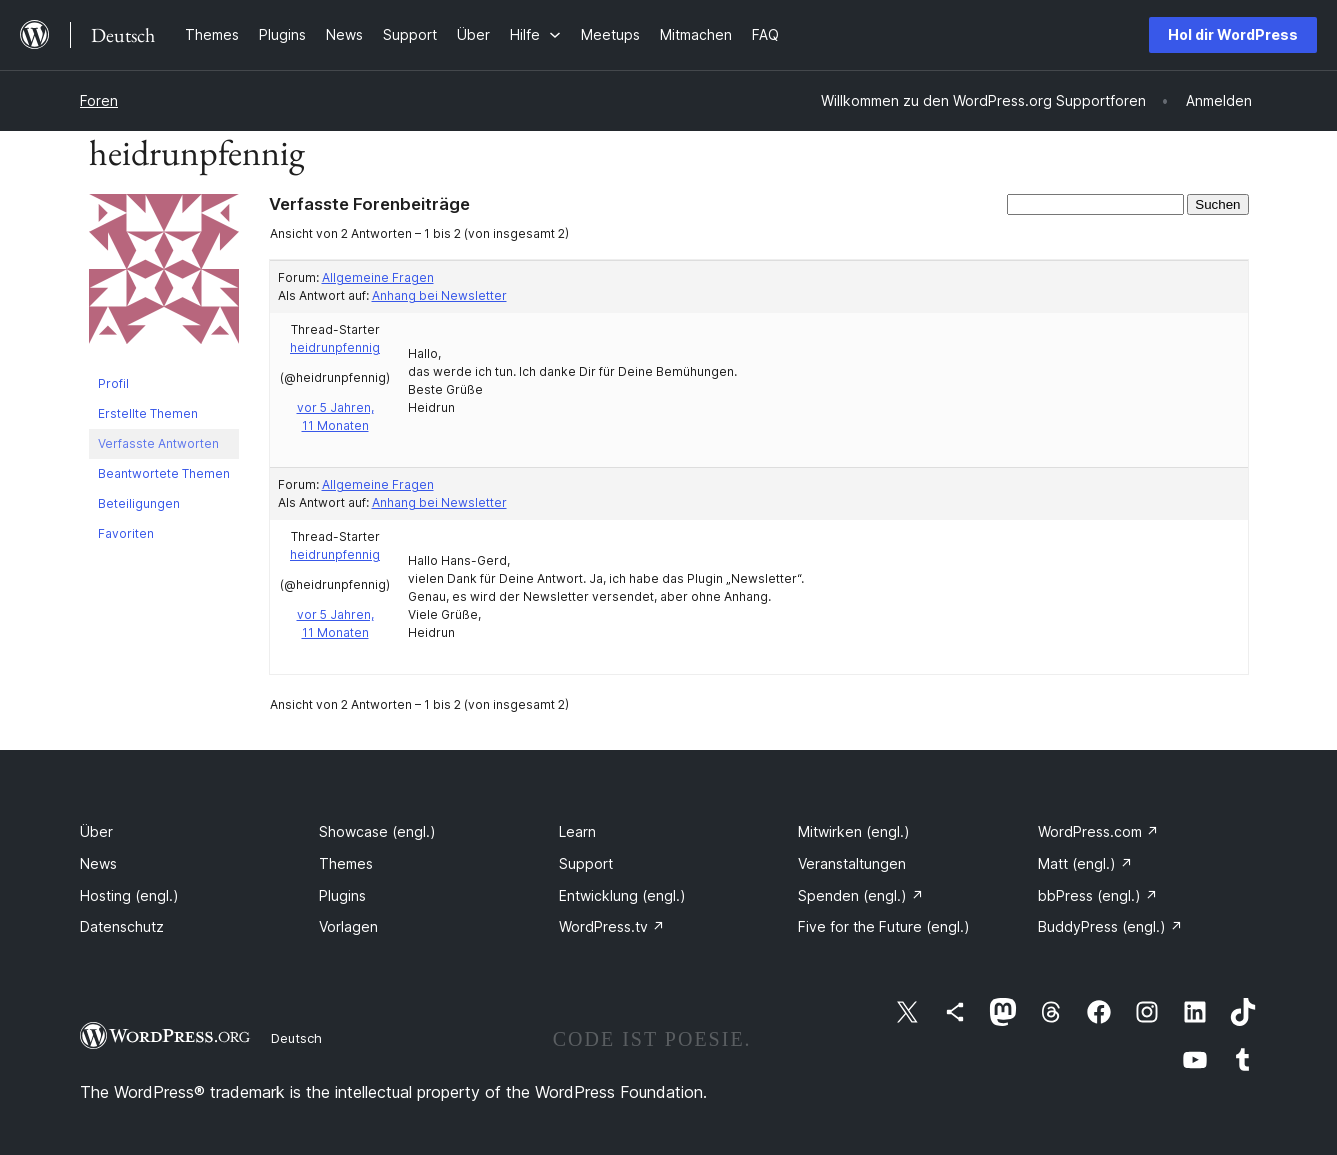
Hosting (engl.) (129, 895)
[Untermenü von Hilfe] (535, 34)
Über (96, 831)
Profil (113, 383)
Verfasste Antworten (158, 443)
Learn (577, 831)
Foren (99, 100)
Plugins (342, 895)
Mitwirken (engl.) (854, 831)
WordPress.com (1098, 831)
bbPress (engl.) (1098, 895)
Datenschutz (122, 926)
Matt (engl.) (1085, 863)
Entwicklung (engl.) (622, 895)
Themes (346, 863)
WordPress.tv (612, 926)
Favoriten (126, 533)
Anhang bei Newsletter (439, 295)
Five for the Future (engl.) (884, 926)
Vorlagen (348, 926)
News (98, 863)
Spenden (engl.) (861, 895)
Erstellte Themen (148, 413)
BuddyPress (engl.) (1110, 926)
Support (586, 863)
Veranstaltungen (852, 863)
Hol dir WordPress (1233, 34)
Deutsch (296, 1038)
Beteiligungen (139, 503)
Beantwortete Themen (164, 473)
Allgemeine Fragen (378, 277)
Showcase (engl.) (377, 831)
